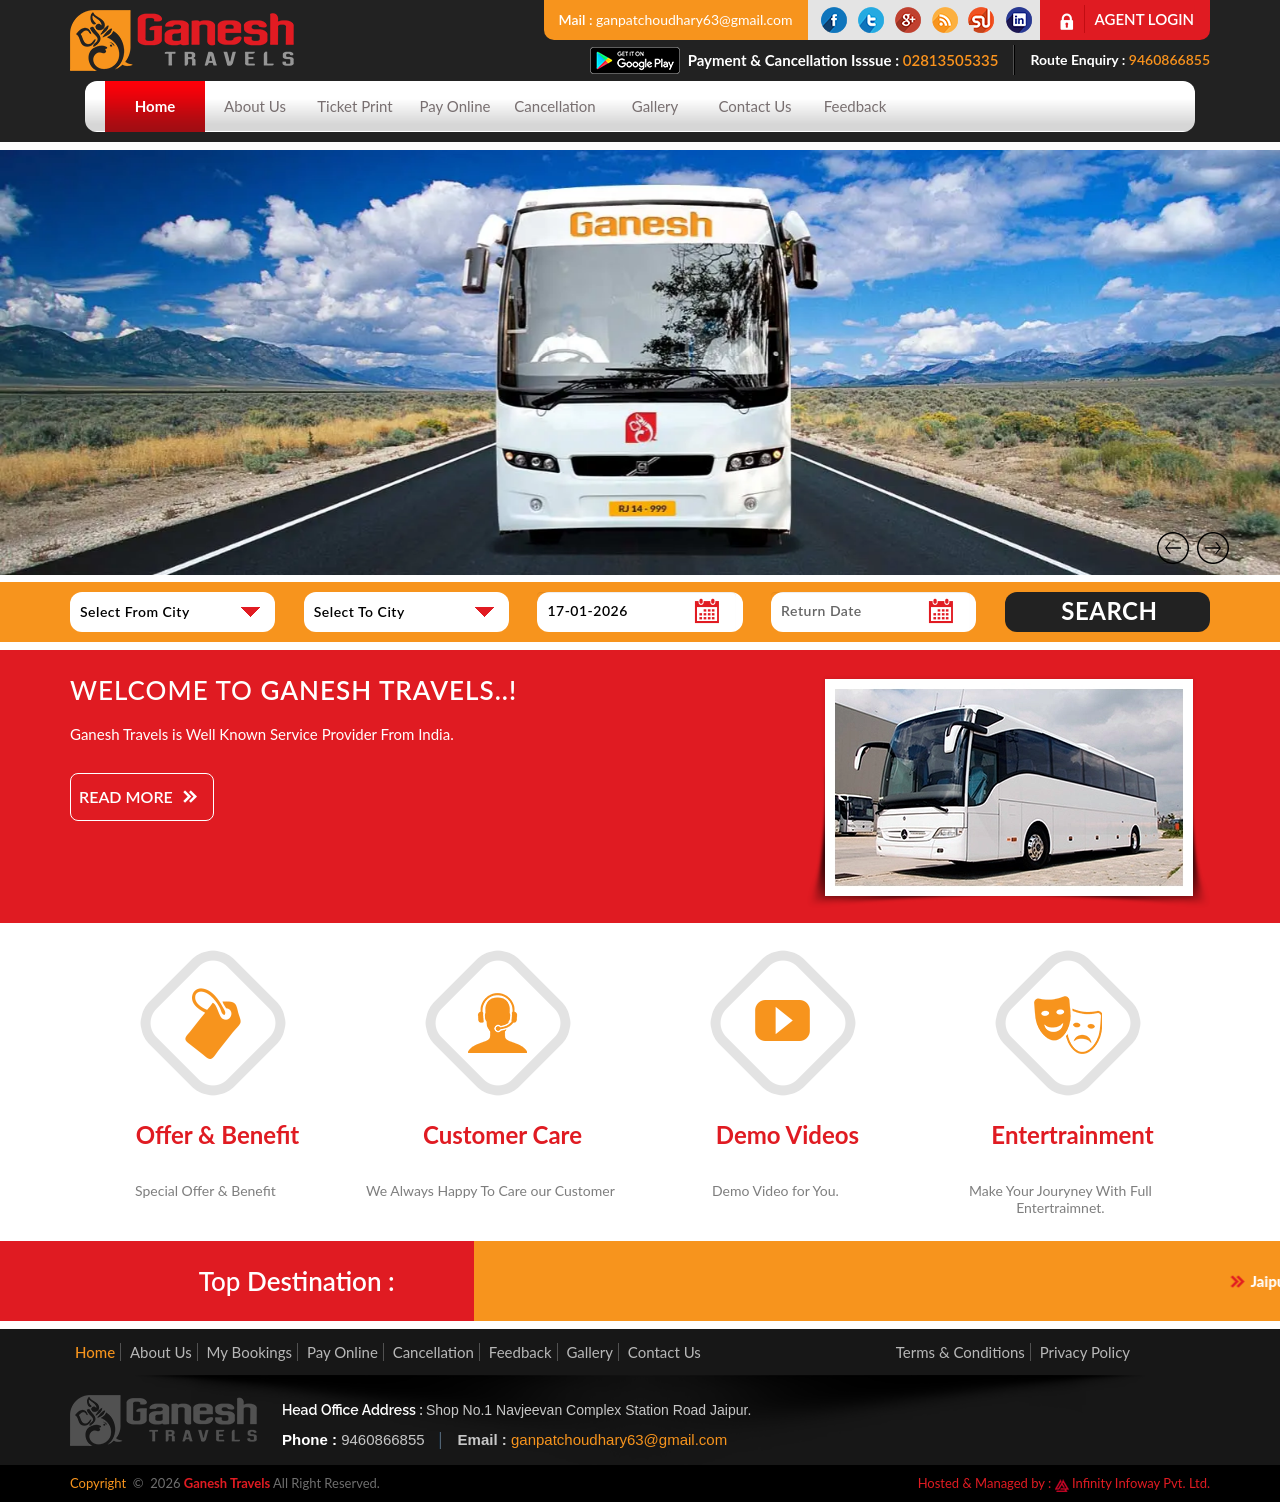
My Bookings (249, 1352)
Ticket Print (354, 106)
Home (155, 106)
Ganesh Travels (227, 1483)
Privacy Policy (1085, 1352)
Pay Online (455, 106)
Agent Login (1144, 19)
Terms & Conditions (960, 1352)
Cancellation (554, 106)
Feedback (855, 106)
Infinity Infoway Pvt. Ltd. (1132, 1483)
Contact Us (754, 106)
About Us (255, 106)
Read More (126, 796)
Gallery (655, 106)
